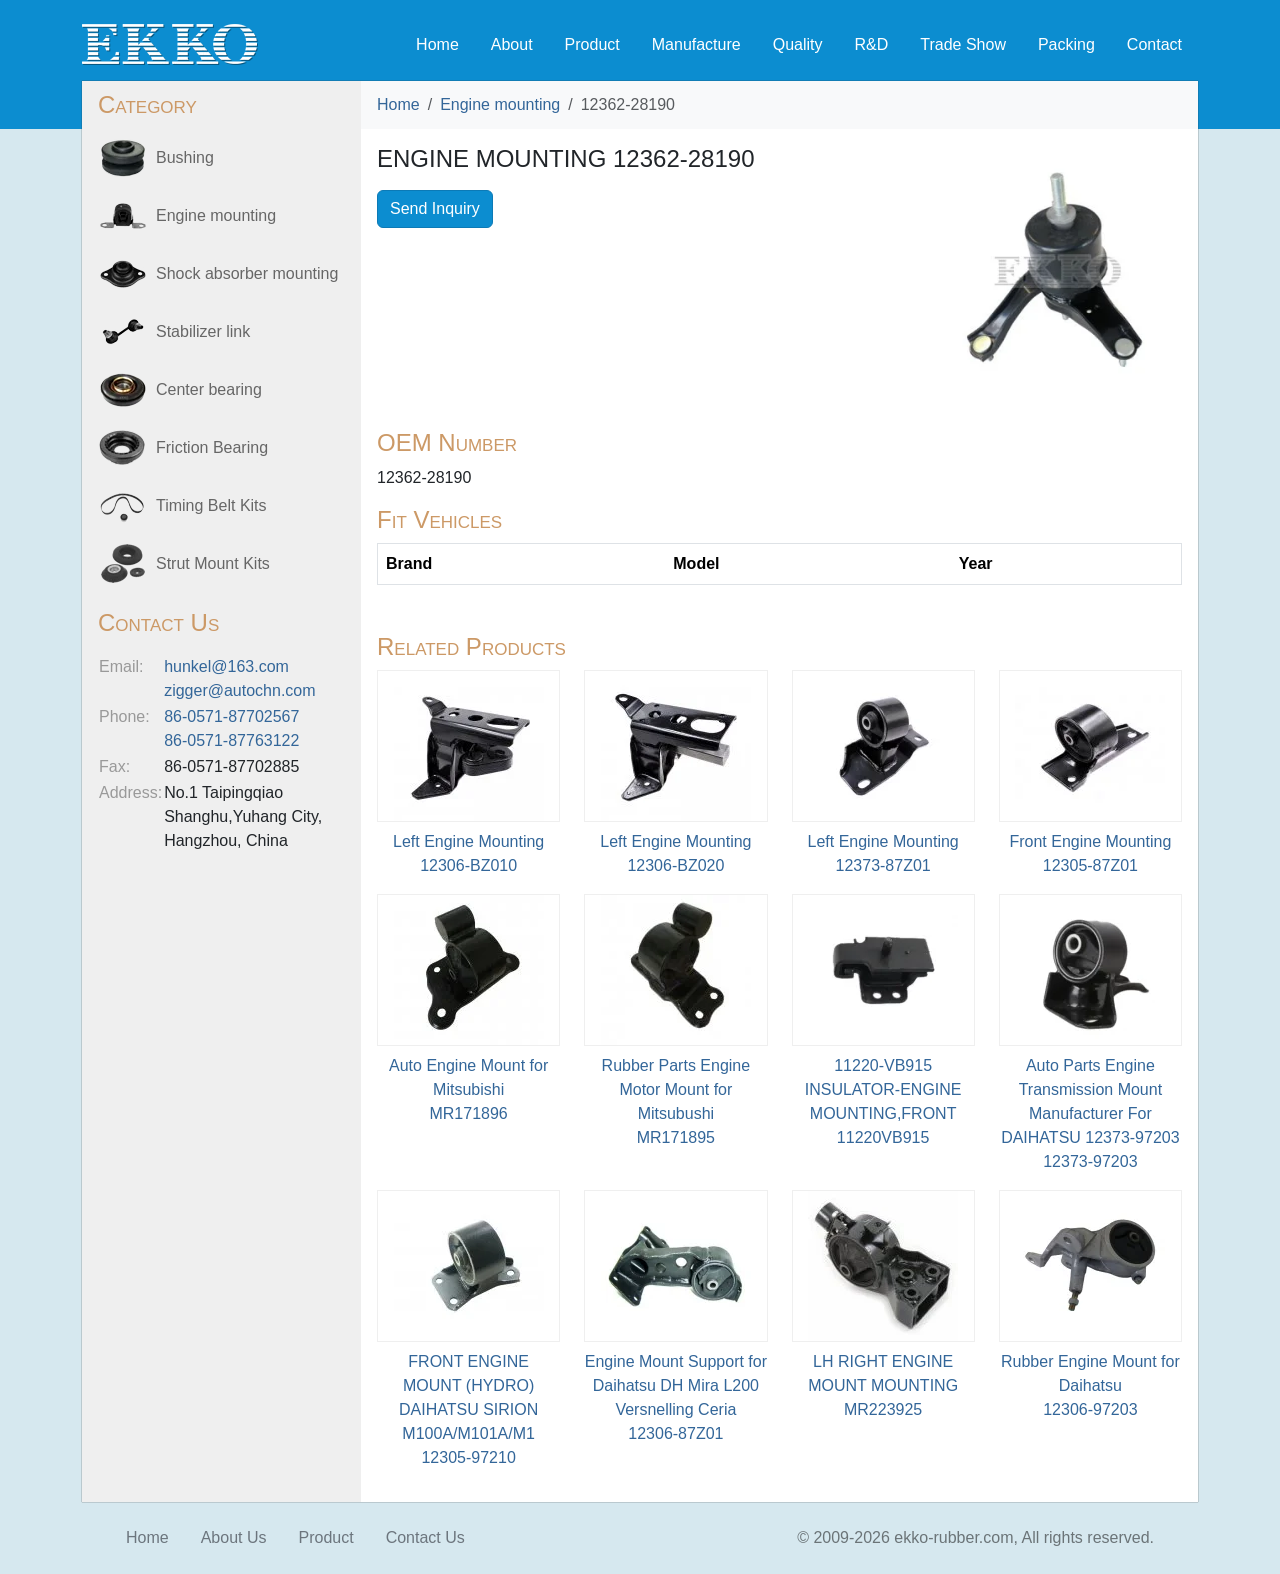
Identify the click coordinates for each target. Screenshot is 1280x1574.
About (512, 44)
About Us (234, 1537)
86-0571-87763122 (231, 740)
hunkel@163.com (226, 666)
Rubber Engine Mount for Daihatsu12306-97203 (1090, 1385)
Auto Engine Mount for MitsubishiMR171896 (468, 1089)
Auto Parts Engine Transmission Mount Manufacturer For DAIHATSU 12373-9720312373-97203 (1090, 1113)
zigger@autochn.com (239, 690)
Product (592, 44)
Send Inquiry (435, 208)
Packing (1066, 44)
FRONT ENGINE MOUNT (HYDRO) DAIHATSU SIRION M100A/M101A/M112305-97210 (468, 1409)
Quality (798, 44)
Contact (1154, 44)
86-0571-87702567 (231, 716)
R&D (871, 44)
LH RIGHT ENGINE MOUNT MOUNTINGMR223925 (883, 1385)
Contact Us (425, 1537)
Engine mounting (500, 104)
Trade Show (963, 44)
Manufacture (696, 44)
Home (437, 44)
